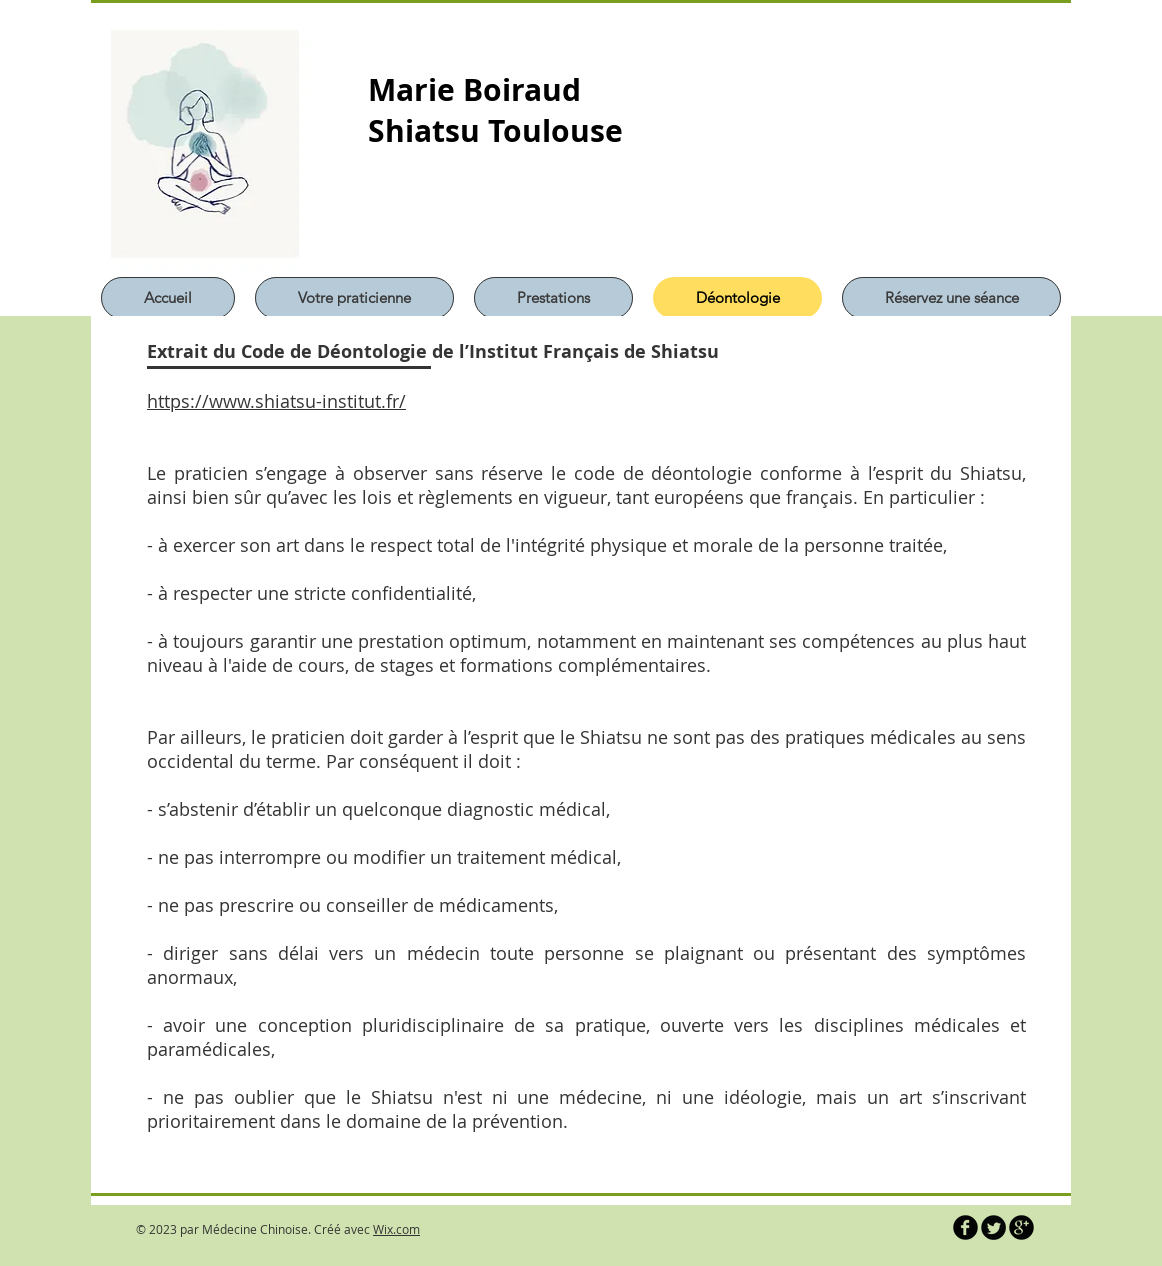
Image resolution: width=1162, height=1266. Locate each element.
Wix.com (396, 1229)
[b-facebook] (965, 1227)
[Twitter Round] (993, 1227)
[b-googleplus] (1021, 1227)
